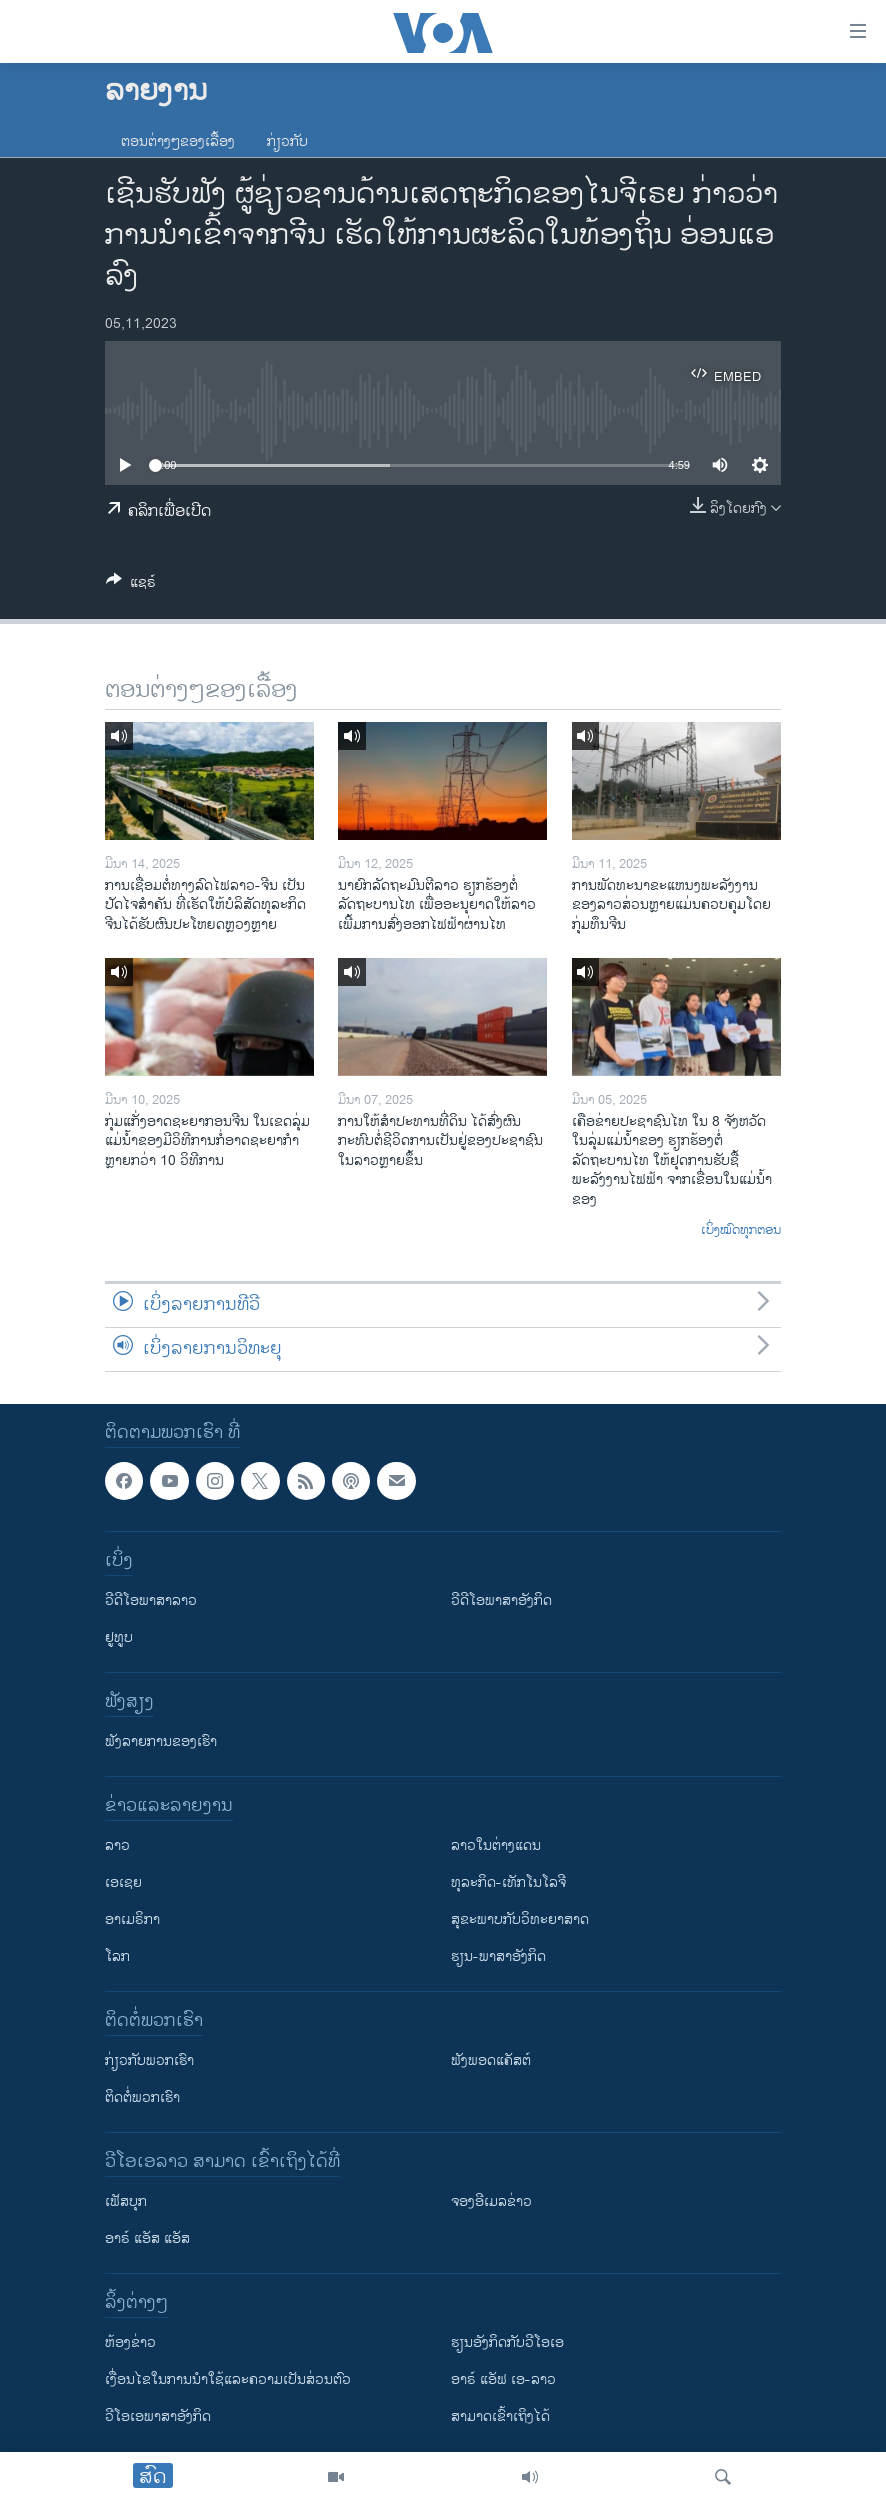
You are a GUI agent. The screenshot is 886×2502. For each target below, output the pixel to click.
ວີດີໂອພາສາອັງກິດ (501, 1600)
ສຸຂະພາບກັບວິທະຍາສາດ (520, 1919)
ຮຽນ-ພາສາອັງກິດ (498, 1956)
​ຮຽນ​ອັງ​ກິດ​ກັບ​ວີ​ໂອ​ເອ (507, 2342)
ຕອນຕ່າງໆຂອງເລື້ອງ (178, 141)
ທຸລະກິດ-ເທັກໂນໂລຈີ (508, 1882)
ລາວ (117, 1845)
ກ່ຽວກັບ (287, 141)
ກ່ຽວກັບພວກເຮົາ (149, 2060)
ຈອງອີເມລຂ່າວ (491, 2201)
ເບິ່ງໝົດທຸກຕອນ (741, 1231)
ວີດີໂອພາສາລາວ (151, 1600)
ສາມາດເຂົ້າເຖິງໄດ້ (500, 2416)
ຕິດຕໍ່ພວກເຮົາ (142, 2097)
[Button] (131, 585)
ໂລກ (117, 1956)
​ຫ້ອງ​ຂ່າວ (130, 2342)
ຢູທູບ (119, 1637)
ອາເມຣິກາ (132, 1919)
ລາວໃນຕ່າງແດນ (496, 1845)
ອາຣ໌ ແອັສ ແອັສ (147, 2238)
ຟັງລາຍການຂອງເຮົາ (161, 1741)
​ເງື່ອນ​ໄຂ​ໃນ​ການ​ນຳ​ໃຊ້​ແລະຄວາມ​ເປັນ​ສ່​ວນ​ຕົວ (228, 2379)
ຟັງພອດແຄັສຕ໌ (491, 2060)
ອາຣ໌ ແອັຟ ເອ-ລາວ (503, 2379)
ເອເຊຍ (123, 1882)
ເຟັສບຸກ (126, 2201)
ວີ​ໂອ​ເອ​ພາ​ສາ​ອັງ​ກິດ (158, 2416)
